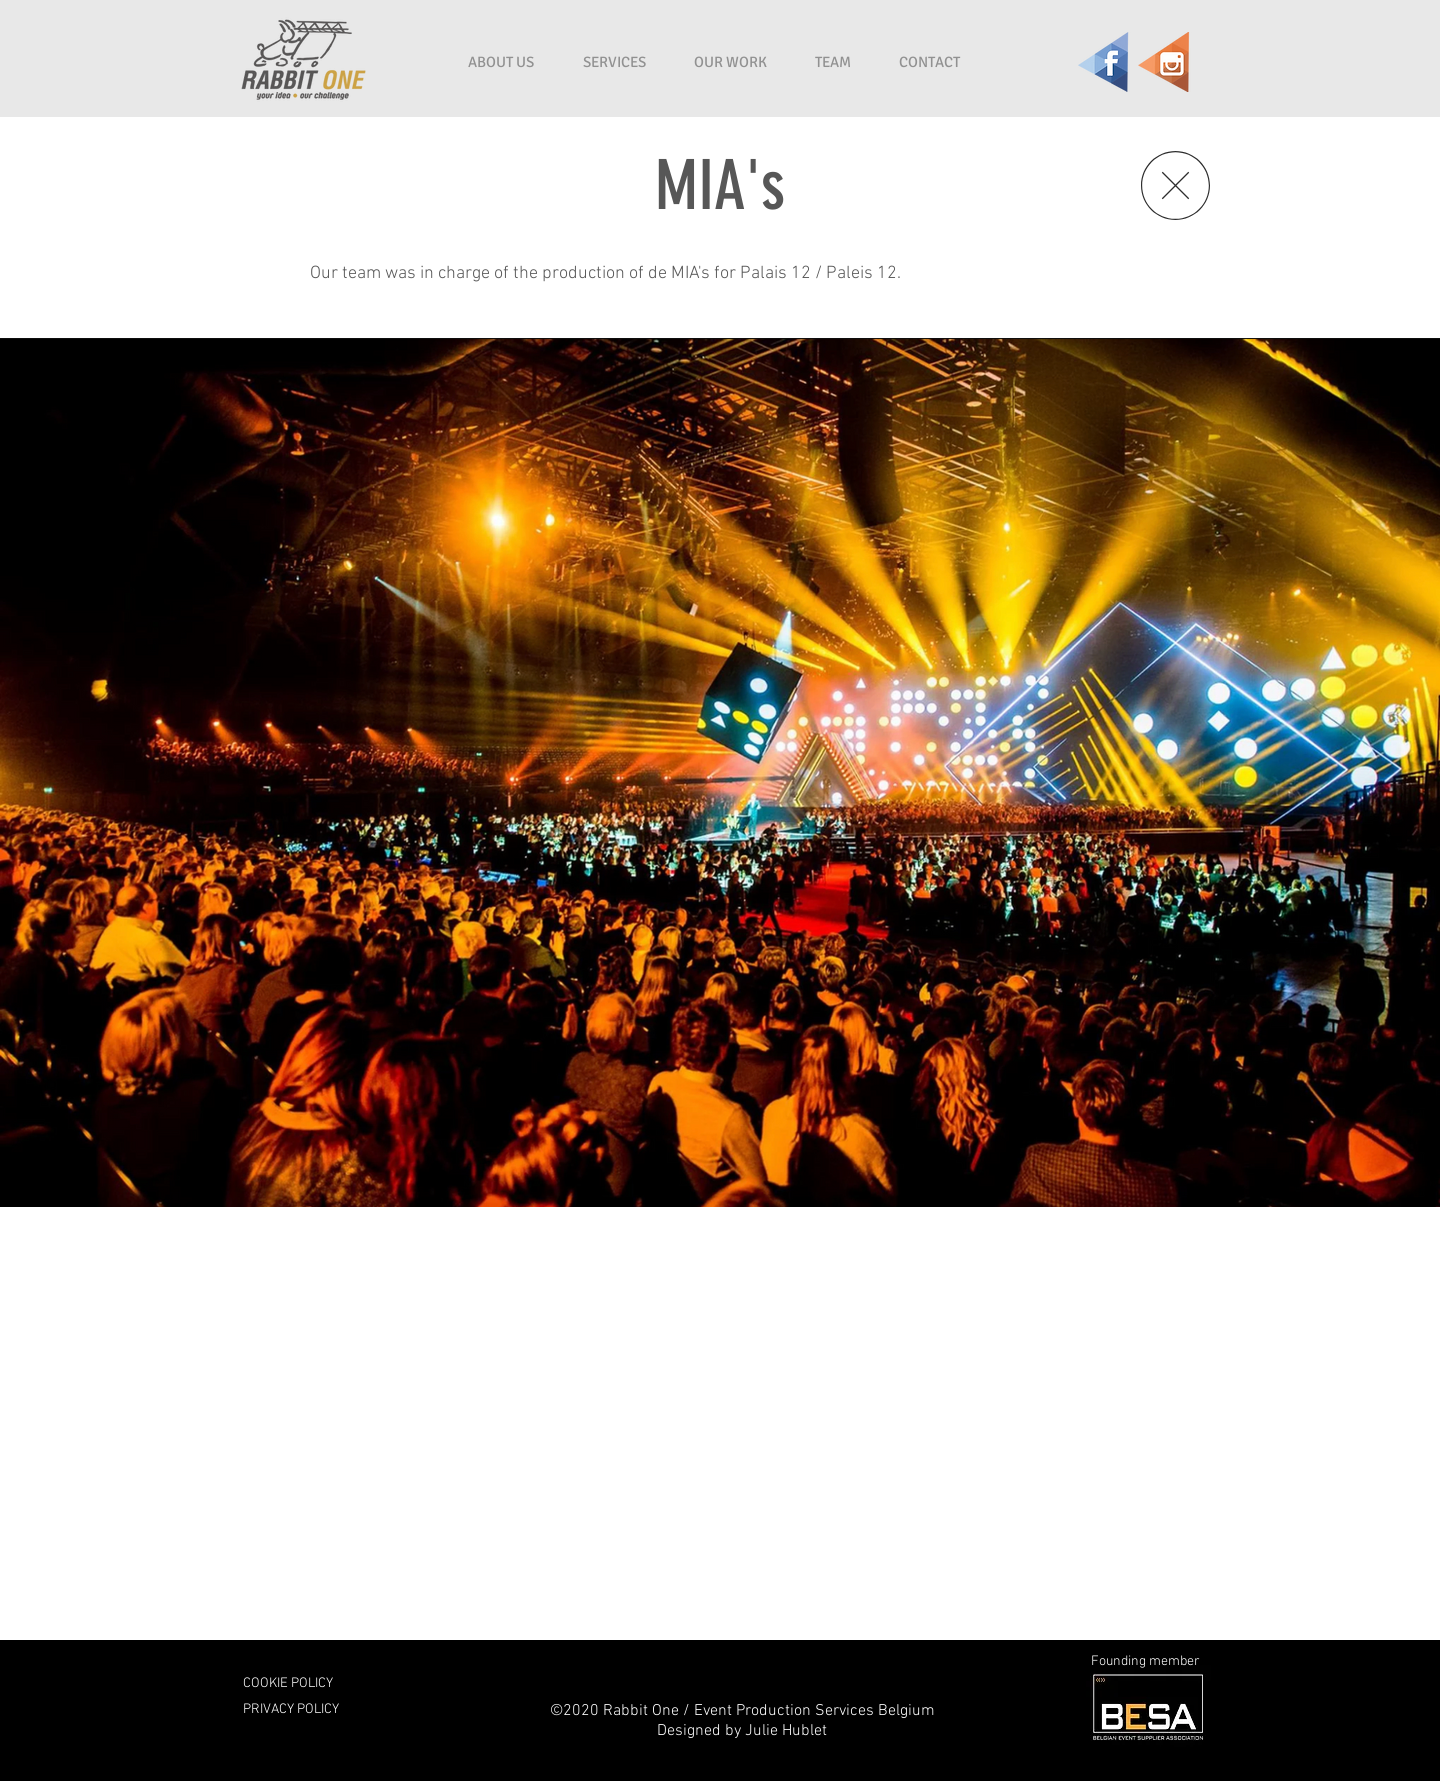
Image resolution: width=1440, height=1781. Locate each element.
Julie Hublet (786, 1731)
